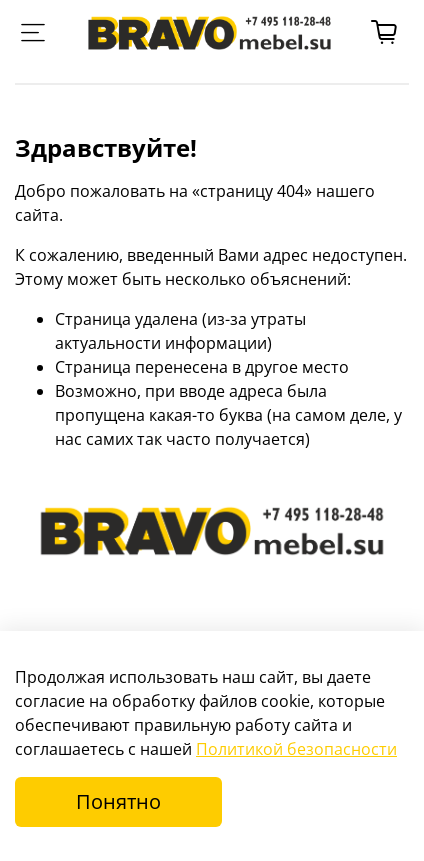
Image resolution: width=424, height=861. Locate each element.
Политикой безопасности (296, 749)
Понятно (118, 801)
